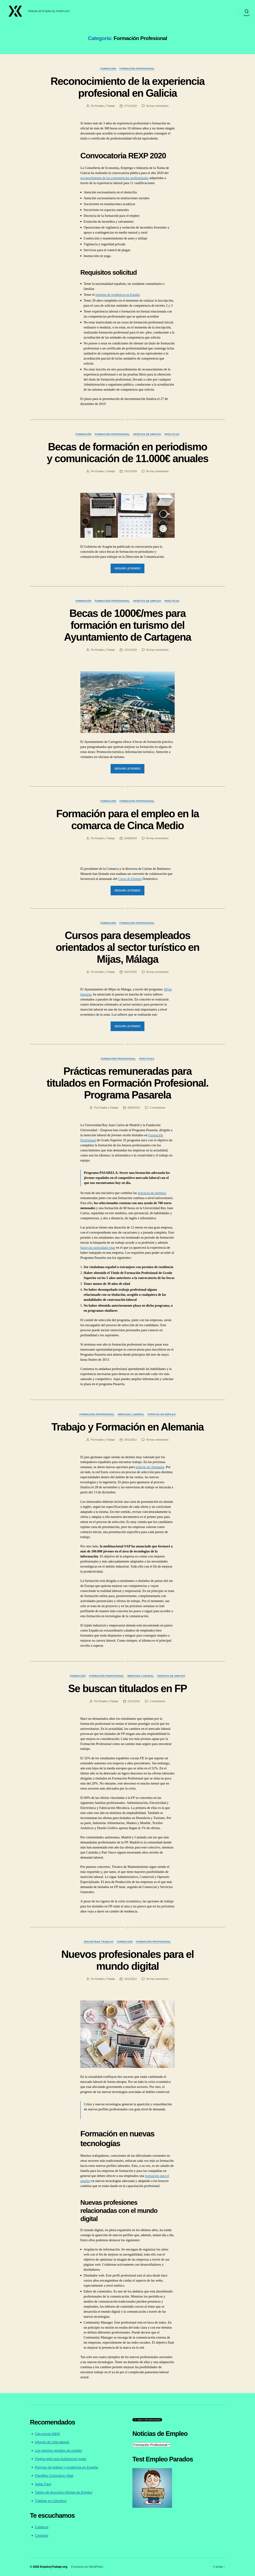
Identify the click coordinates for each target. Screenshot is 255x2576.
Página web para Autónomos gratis (60, 2459)
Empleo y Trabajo (105, 105)
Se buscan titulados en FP (127, 1688)
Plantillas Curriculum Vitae (54, 2475)
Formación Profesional (137, 68)
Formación (108, 68)
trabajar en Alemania (150, 1467)
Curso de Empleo (130, 879)
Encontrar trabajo (99, 1941)
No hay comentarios (157, 105)
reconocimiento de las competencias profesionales (114, 178)
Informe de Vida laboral (52, 2442)
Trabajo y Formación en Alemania (127, 1427)
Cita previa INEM (47, 2434)
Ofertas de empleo (147, 434)
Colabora (41, 2527)
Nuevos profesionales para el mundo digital (127, 1960)
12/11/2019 (130, 649)
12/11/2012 (134, 1701)
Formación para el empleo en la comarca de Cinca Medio (127, 819)
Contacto (41, 2535)
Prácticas (171, 434)
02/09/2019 (130, 838)
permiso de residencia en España (117, 294)
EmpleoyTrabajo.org (53, 2566)
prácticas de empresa (152, 1193)
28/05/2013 (134, 1107)
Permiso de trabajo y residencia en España (66, 2467)
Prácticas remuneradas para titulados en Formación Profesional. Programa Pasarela (127, 1083)
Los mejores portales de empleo (58, 2450)
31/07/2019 (130, 972)
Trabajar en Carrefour (51, 2501)
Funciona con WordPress (87, 2566)
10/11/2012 (130, 1979)
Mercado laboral (131, 1414)
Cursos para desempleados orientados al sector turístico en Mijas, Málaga (127, 947)
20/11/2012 (130, 1439)
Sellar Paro (43, 2484)
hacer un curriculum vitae (97, 1247)
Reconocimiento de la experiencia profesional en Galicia (127, 87)
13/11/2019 (130, 471)
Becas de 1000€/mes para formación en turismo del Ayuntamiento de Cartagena (127, 625)
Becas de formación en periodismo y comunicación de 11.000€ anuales (127, 453)
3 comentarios (157, 1107)
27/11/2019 (130, 105)
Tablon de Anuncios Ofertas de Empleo (63, 2492)
